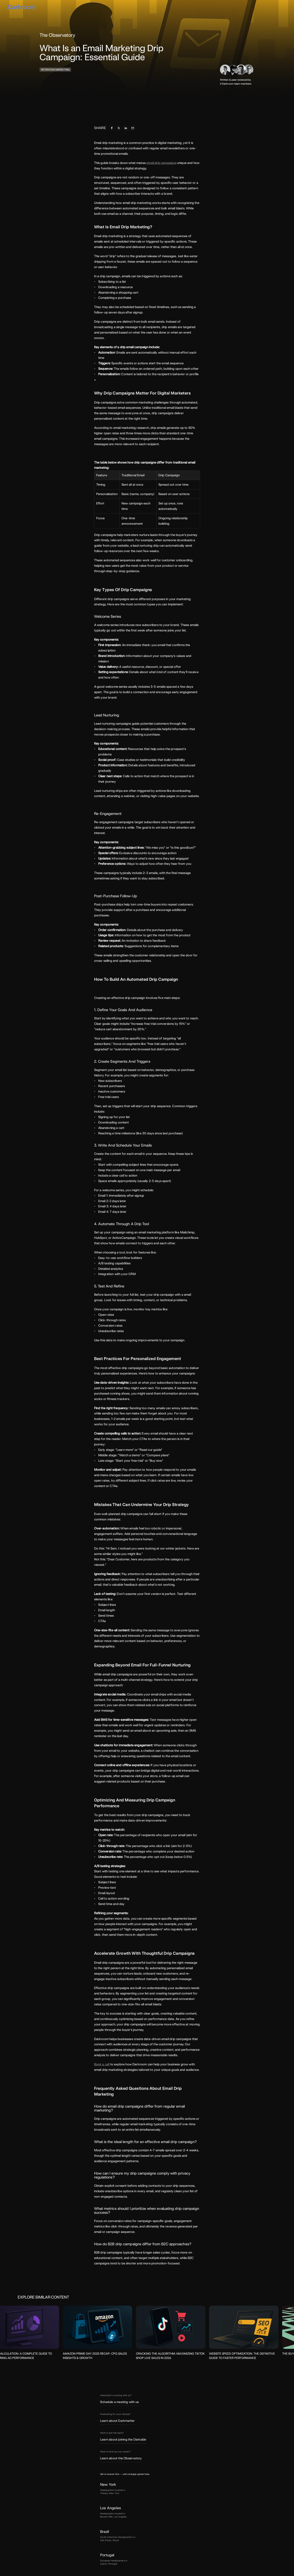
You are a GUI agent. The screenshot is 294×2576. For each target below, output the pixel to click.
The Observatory (57, 44)
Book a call (102, 2073)
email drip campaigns (161, 172)
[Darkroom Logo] (21, 9)
